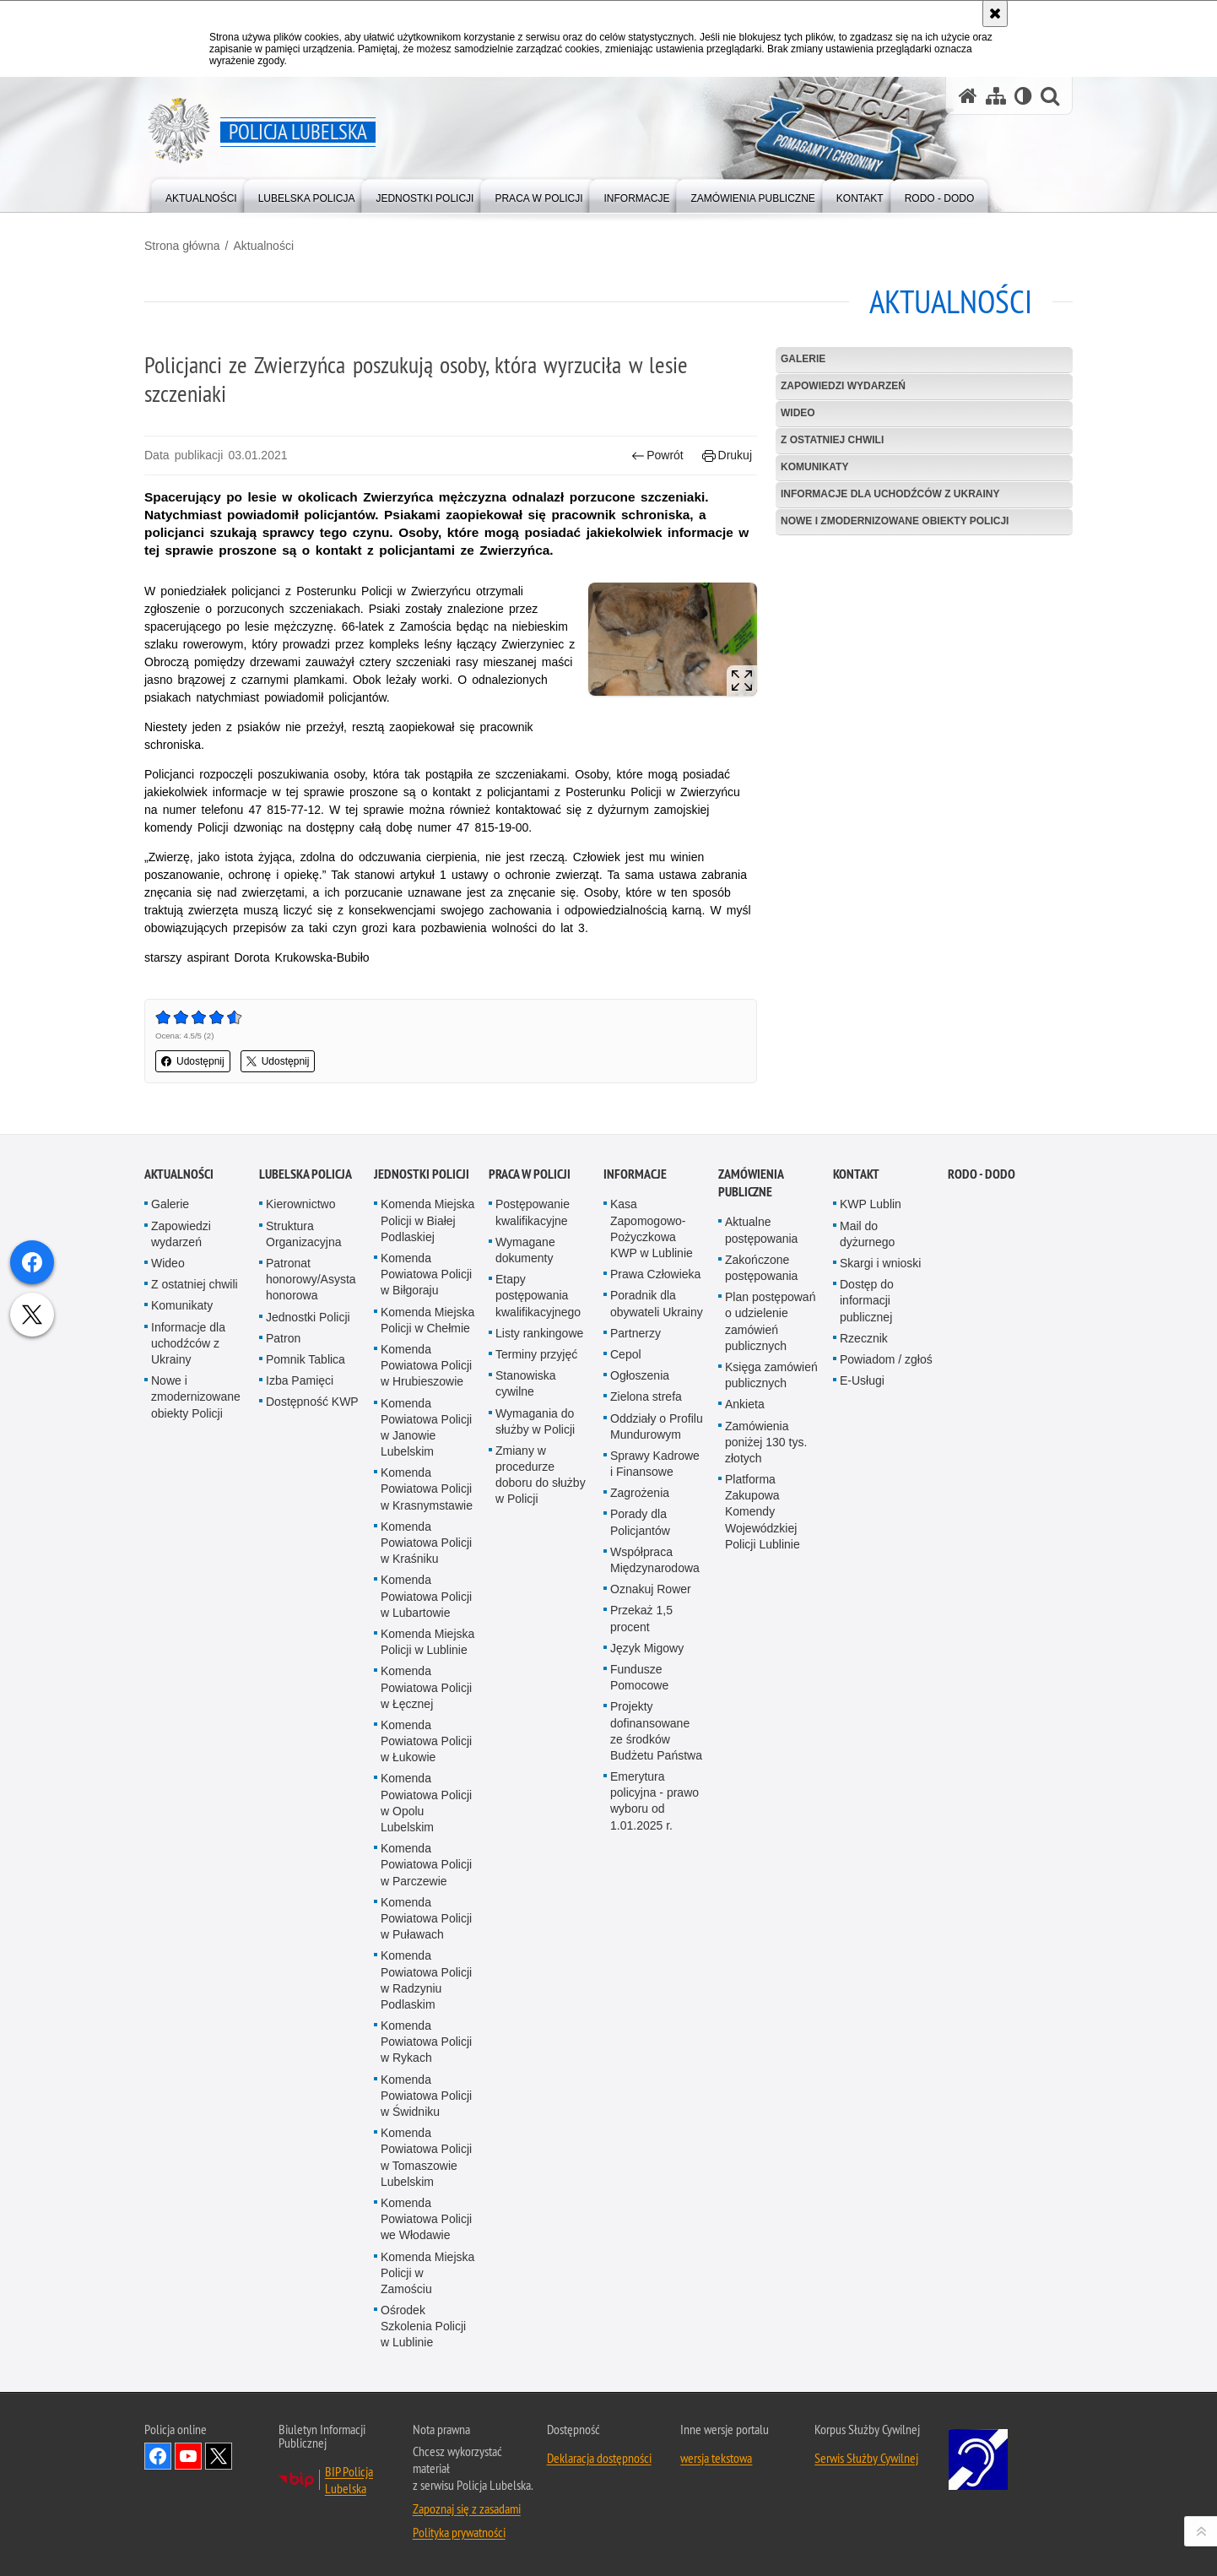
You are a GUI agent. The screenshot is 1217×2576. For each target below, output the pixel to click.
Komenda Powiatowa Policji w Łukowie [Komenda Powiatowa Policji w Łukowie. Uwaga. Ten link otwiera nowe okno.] (426, 1924)
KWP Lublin (870, 1388)
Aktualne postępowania (761, 1414)
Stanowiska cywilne (525, 1567)
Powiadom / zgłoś (886, 1542)
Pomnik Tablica (305, 1542)
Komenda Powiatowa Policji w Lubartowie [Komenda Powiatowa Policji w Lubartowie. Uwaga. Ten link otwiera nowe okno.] (426, 1780)
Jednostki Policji (308, 1500)
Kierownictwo (300, 1388)
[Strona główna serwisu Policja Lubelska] (968, 95)
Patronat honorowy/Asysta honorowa (311, 1462)
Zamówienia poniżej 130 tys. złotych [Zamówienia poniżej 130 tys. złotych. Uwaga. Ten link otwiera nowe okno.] (766, 1625)
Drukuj (727, 455)
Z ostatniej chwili (832, 440)
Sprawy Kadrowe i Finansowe (655, 1647)
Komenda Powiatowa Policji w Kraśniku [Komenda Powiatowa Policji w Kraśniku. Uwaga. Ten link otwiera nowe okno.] (426, 1726)
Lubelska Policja (305, 1358)
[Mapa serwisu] (996, 95)
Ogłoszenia (639, 1559)
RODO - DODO (981, 1358)
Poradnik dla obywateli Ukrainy (656, 1487)
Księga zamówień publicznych (771, 1558)
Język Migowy (647, 1831)
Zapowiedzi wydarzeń (843, 386)
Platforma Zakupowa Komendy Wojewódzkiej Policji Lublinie (762, 1695)
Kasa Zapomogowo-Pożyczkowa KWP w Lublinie (651, 1412)
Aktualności (263, 245)
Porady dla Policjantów (640, 1706)
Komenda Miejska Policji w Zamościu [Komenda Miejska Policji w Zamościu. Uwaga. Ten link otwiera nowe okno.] (427, 2456)
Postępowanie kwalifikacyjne (532, 1396)
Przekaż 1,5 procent (641, 1802)
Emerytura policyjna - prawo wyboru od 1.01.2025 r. (654, 1984)
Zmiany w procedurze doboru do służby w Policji (540, 1658)
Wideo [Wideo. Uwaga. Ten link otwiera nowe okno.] (168, 1446)
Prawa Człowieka (655, 1458)
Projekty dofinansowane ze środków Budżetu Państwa (656, 1915)
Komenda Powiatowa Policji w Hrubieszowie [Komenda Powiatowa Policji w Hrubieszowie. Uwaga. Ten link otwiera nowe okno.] (426, 1548)
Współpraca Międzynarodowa (655, 1743)
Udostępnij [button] (192, 1061)
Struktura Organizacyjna (304, 1417)
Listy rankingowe (539, 1516)
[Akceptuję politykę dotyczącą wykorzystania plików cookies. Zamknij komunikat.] (995, 13)
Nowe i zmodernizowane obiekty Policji (895, 521)
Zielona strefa (646, 1580)
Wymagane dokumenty (525, 1433)
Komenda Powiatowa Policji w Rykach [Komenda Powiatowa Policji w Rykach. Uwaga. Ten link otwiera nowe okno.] (426, 2225)
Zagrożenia (639, 1677)
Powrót (657, 455)
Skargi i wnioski (880, 1446)
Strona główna (182, 245)
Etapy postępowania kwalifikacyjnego (538, 1479)
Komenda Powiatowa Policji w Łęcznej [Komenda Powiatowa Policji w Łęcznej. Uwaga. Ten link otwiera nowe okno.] (426, 1871)
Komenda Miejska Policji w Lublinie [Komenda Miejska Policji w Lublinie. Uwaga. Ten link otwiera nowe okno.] (427, 1825)
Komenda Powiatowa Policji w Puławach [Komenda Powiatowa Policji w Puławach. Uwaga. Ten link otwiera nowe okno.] (426, 2101)
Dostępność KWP (312, 1585)
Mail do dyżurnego (867, 1417)
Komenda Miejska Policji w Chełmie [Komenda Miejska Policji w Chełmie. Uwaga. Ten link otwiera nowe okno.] (427, 1503)
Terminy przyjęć (536, 1537)
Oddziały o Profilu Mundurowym (656, 1609)
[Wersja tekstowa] (1023, 95)
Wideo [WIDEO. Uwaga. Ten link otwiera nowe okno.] (798, 413)
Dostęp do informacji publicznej (867, 1484)
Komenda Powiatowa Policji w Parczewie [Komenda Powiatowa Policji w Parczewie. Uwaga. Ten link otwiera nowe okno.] (426, 2048)
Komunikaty (814, 467)
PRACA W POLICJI (530, 1358)
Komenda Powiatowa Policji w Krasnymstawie (427, 1672)
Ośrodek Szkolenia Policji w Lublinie (423, 2509)
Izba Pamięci (299, 1564)
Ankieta (745, 1588)
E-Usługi (862, 1564)
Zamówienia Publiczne (750, 1367)
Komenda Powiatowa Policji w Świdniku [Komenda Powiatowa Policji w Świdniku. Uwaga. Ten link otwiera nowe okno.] (426, 2279)
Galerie (803, 359)
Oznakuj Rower (650, 1773)
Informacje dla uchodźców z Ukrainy (890, 494)
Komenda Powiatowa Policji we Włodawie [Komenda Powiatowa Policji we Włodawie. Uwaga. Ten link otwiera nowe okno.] (426, 2402)
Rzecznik (864, 1521)
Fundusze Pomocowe (639, 1860)
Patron (283, 1521)
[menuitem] (201, 194)
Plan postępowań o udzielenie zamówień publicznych (770, 1505)
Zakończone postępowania (761, 1451)
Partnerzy (635, 1516)
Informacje (635, 1358)
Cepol (625, 1537)
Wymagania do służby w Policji (535, 1604)
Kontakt (856, 1358)
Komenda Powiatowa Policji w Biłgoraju (426, 1457)
